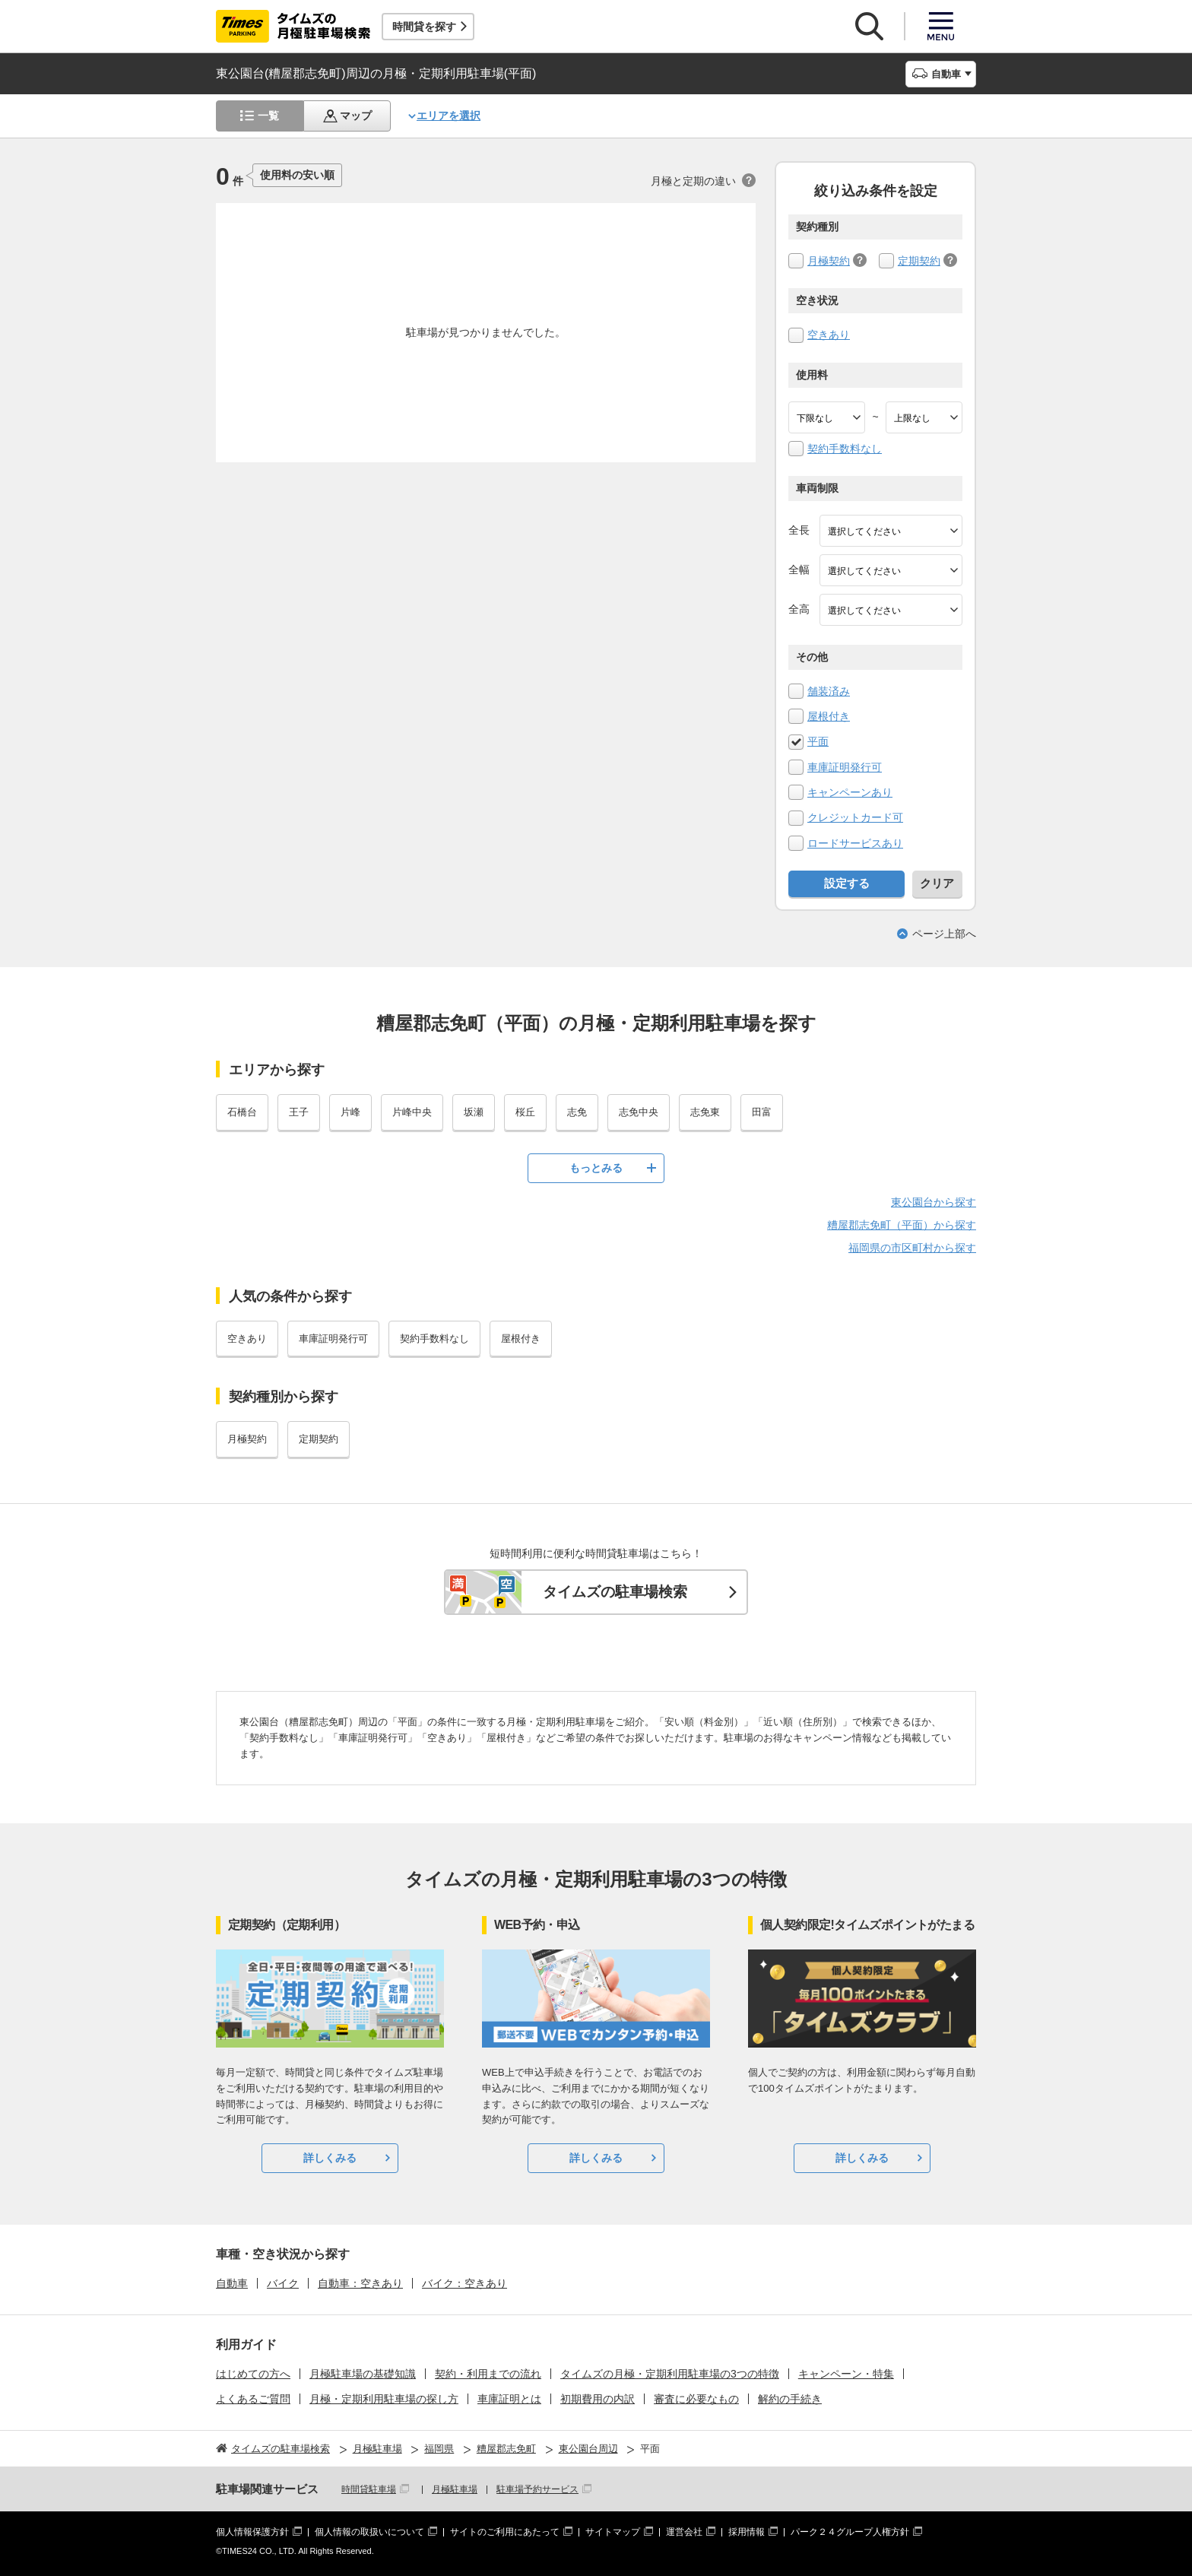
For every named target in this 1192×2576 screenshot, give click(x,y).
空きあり (828, 334)
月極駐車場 (454, 2489)
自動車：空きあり (360, 2283)
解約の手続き (790, 2399)
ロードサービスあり (855, 843)
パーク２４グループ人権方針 (850, 2532)
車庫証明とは (509, 2399)
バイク (283, 2283)
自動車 (232, 2283)
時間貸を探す (424, 27)
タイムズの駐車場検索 (615, 1592)
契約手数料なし (844, 449)
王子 (299, 1112)
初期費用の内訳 (597, 2399)
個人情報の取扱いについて (369, 2532)
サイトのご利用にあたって (505, 2532)
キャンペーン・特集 (846, 2374)
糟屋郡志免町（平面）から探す (901, 1225)
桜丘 (525, 1112)
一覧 (268, 115)
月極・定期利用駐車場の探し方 (383, 2399)
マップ (356, 115)
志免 (577, 1112)
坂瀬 (473, 1112)
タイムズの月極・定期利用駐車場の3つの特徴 (669, 2374)
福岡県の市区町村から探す (912, 1248)
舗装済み (828, 691)
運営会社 (684, 2532)
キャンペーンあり (849, 792)
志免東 (705, 1112)
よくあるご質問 (253, 2399)
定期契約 (919, 261)
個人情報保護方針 (252, 2532)
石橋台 (242, 1112)
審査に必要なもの (696, 2399)
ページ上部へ (944, 934)
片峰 (350, 1112)
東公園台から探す (933, 1202)
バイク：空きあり (464, 2283)
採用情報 (746, 2532)
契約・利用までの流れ (488, 2374)
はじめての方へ (253, 2374)
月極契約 (828, 261)
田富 (762, 1112)
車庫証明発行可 (844, 767)
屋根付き (828, 716)
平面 (818, 741)
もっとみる (596, 1168)
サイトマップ (612, 2532)
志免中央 (638, 1112)
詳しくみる (330, 2158)
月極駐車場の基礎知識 (362, 2374)
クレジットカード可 (855, 817)
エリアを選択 (448, 115)
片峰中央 (412, 1112)
